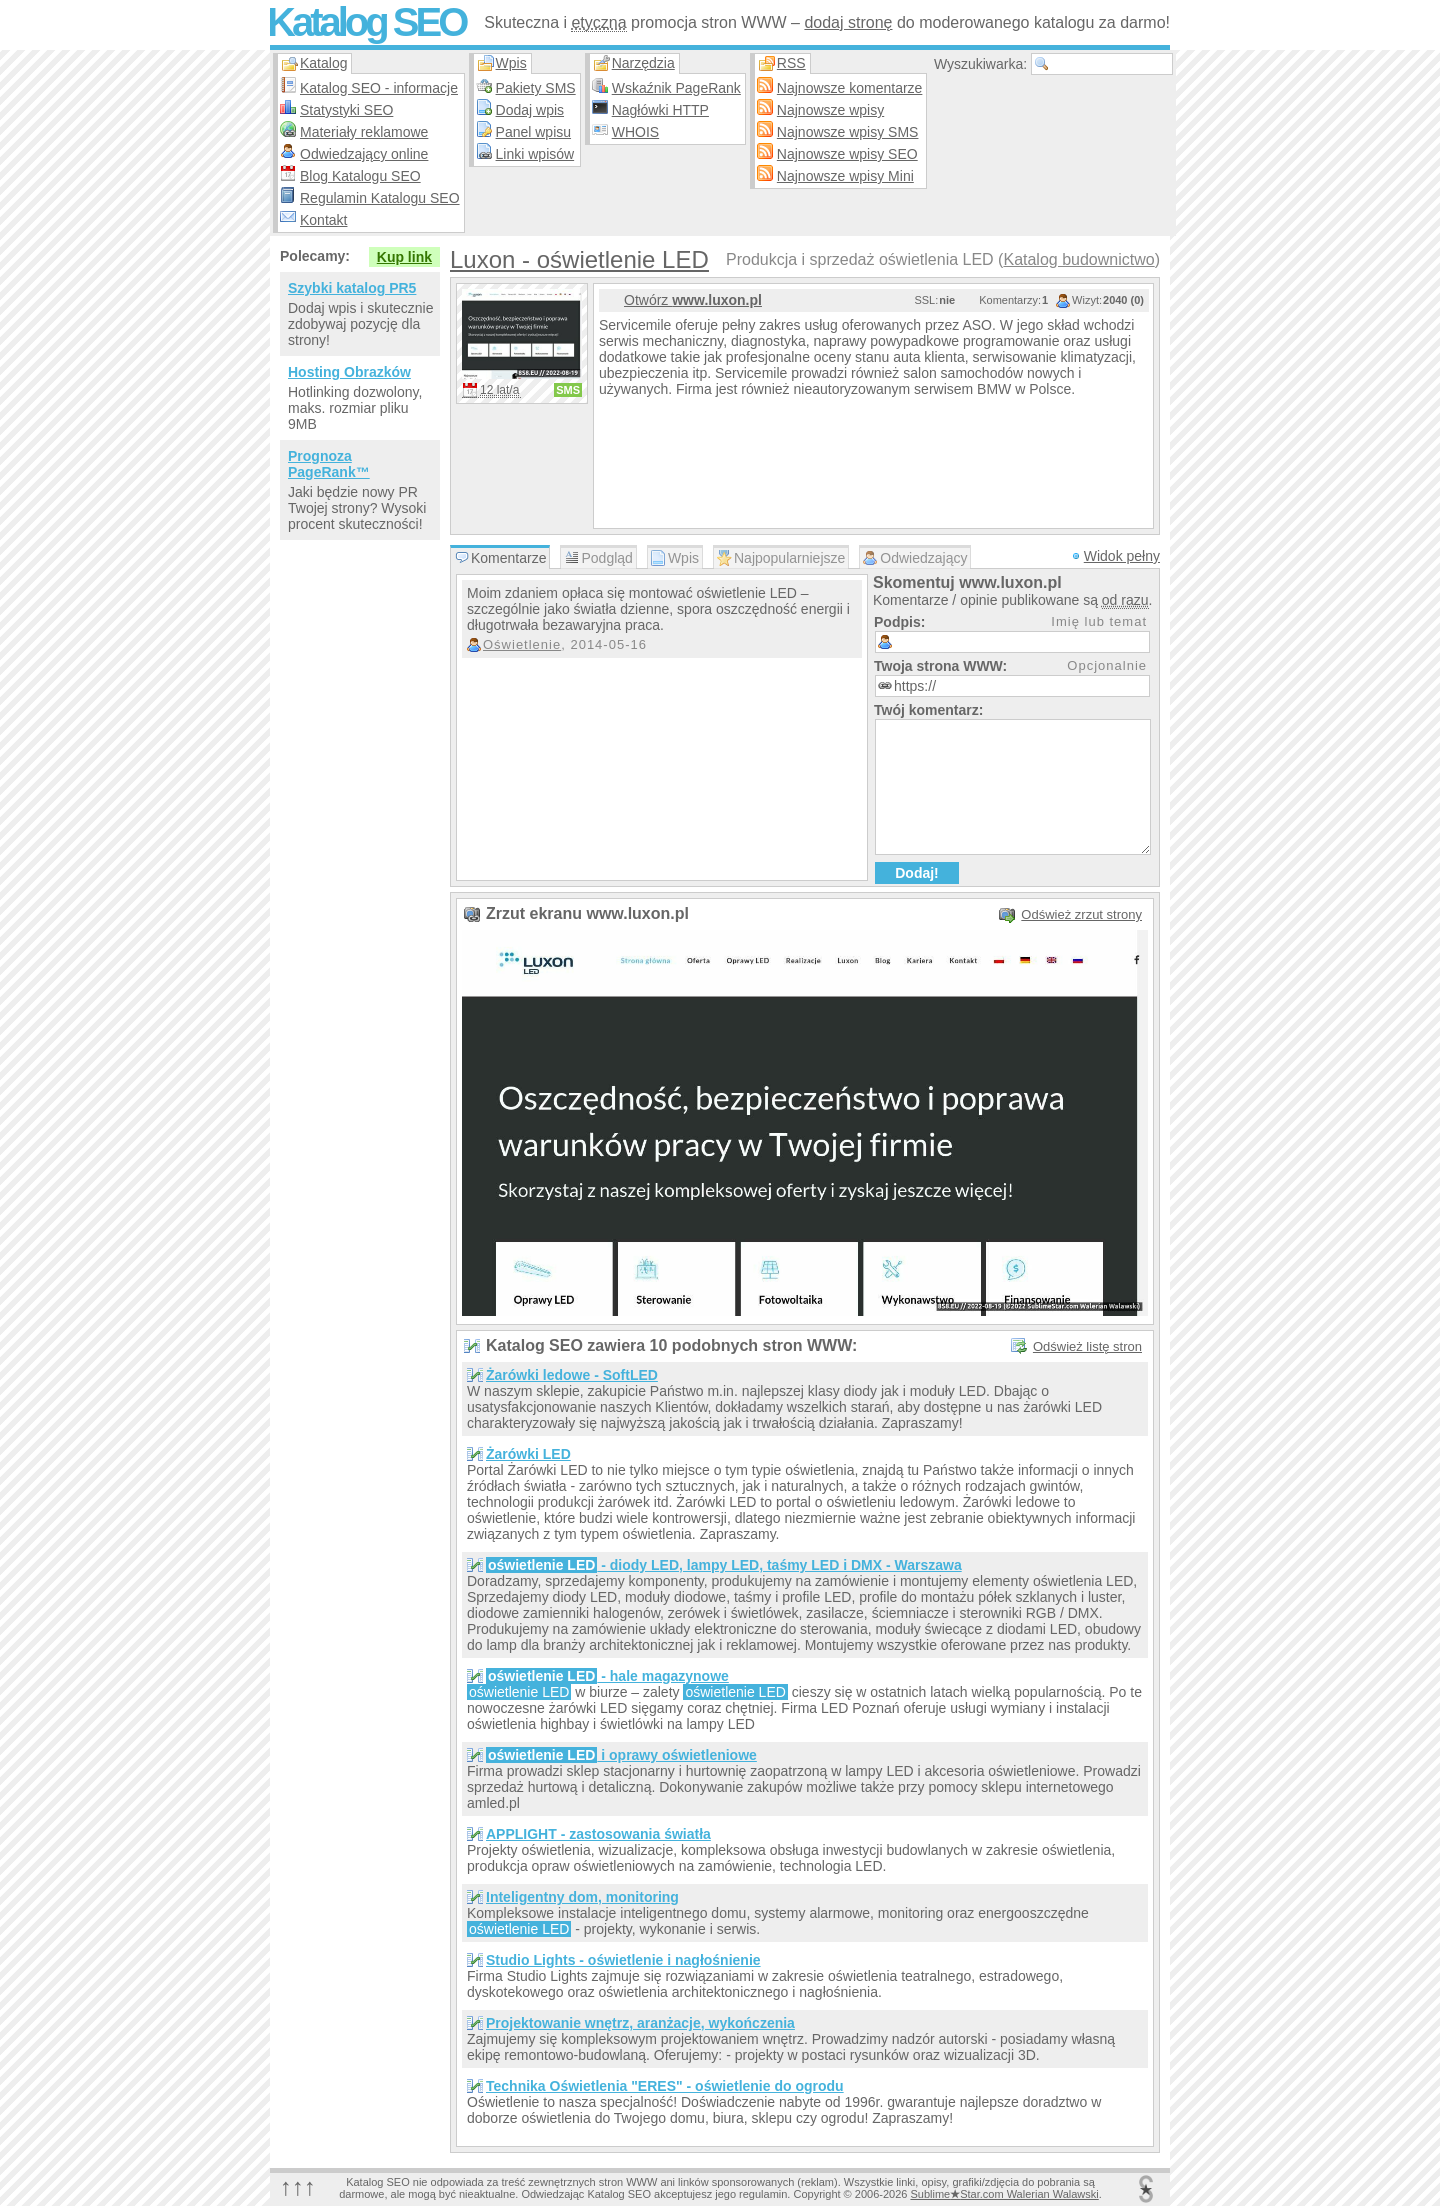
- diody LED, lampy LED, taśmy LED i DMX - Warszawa (724, 1565)
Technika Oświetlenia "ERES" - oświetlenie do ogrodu (665, 2086)
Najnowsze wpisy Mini (845, 176)
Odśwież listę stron (1087, 1346)
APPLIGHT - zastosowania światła (598, 1834)
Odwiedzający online (364, 154)
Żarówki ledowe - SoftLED (572, 1375)
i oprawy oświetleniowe (621, 1755)
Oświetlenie (522, 644)
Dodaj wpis (530, 110)
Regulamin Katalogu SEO (380, 198)
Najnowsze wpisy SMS (848, 132)
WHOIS (635, 132)
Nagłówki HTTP (660, 110)
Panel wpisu (534, 132)
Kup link (404, 257)
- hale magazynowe (607, 1676)
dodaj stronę (848, 22)
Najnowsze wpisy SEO (847, 154)
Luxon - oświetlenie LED (579, 259)
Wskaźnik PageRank (676, 88)
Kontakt (323, 220)
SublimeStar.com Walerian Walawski (1004, 2194)
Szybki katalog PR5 (352, 288)
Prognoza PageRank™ (329, 464)
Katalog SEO (366, 22)
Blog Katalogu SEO (360, 176)
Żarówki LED (528, 1454)
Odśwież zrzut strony (1081, 914)
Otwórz (693, 300)
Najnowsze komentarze (850, 88)
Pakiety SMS (536, 88)
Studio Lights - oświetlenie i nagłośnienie (623, 1960)
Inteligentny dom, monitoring (582, 1897)
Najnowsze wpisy (830, 110)
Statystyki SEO (346, 110)
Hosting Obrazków (349, 372)
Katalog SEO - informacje (379, 88)
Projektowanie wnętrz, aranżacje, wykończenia (640, 2023)
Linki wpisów (535, 154)
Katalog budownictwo (1078, 259)
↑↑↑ (298, 2186)
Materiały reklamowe (364, 132)
